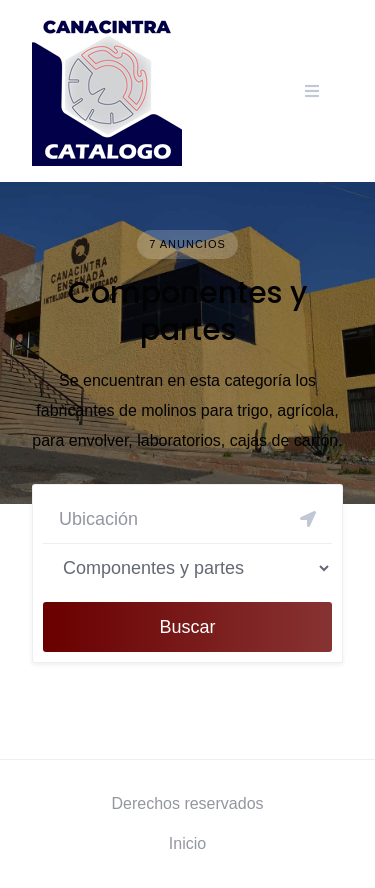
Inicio (187, 843)
